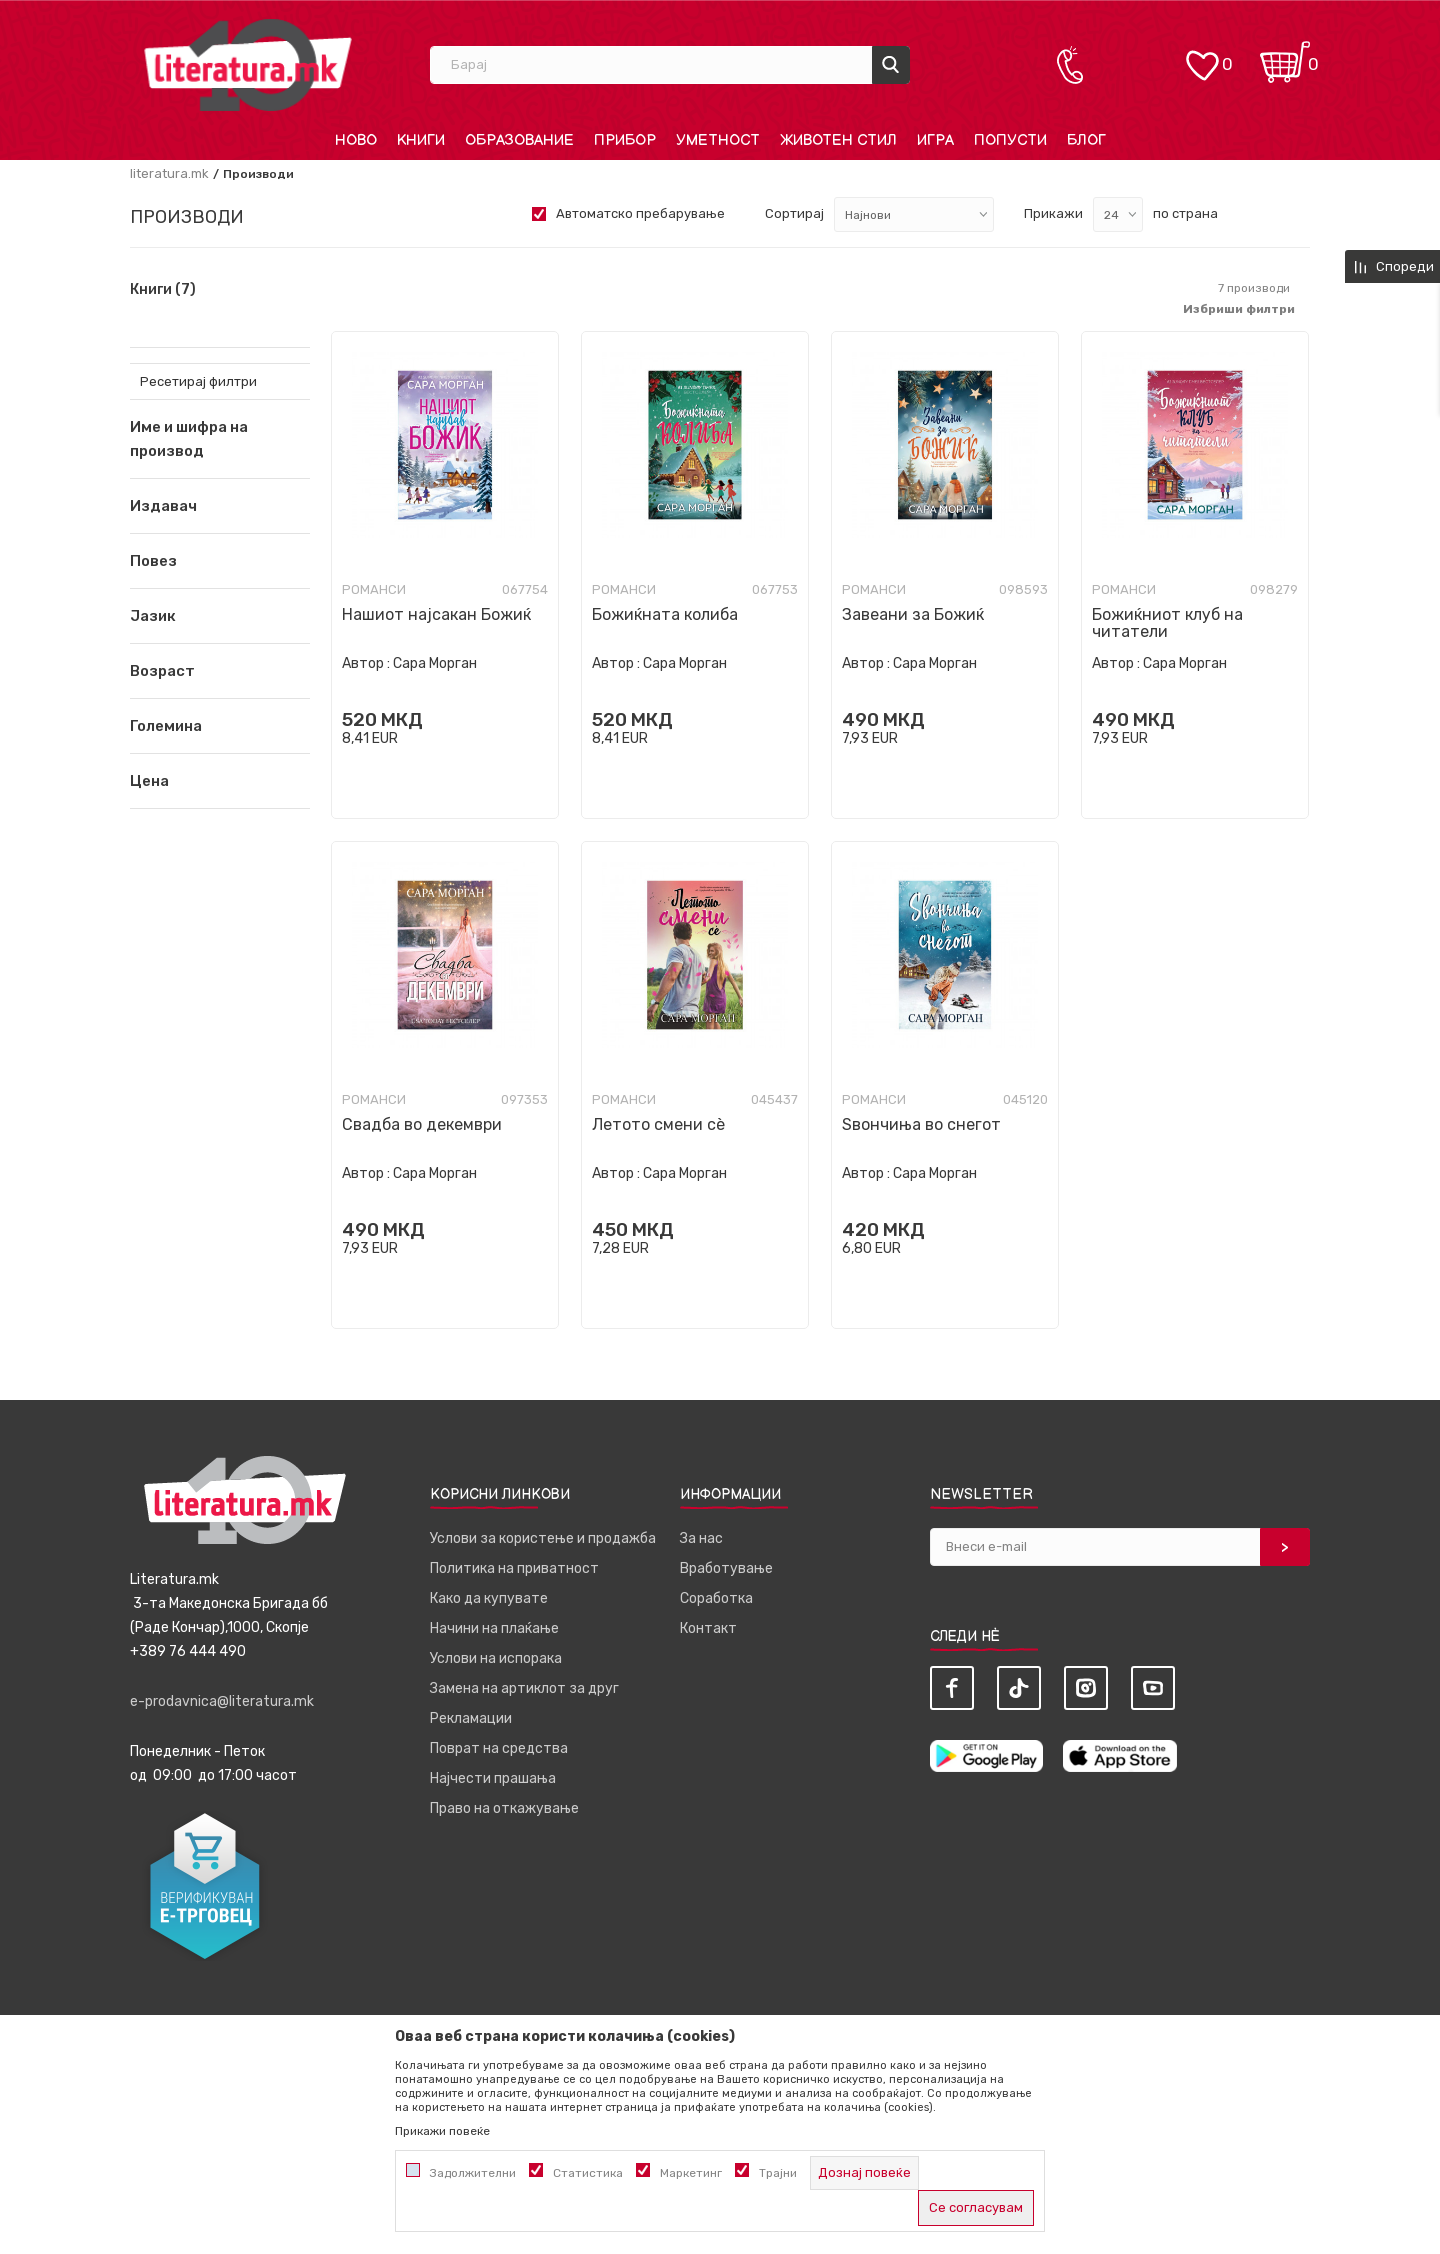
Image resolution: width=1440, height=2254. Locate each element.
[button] (220, 506)
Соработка (716, 1598)
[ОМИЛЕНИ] (1202, 55)
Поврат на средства (499, 1748)
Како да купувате (489, 1598)
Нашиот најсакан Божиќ (436, 614)
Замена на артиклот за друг (524, 1688)
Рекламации (471, 1718)
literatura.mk (169, 173)
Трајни (778, 2173)
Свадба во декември (422, 1124)
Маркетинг (691, 2173)
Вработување (726, 1568)
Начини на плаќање (494, 1628)
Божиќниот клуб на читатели (1167, 623)
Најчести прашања (493, 1778)
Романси (374, 589)
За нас (701, 1538)
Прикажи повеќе (442, 2131)
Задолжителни (473, 2173)
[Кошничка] (1285, 55)
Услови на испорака (496, 1658)
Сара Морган (435, 663)
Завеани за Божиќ (913, 614)
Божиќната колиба (665, 614)
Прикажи (1053, 213)
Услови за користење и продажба (543, 1538)
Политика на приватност (514, 1568)
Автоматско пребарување (640, 213)
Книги (163, 290)
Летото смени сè (658, 1124)
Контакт (708, 1628)
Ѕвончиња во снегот (921, 1124)
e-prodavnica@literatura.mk (222, 1701)
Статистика (588, 2173)
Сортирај (794, 213)
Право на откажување (504, 1808)
